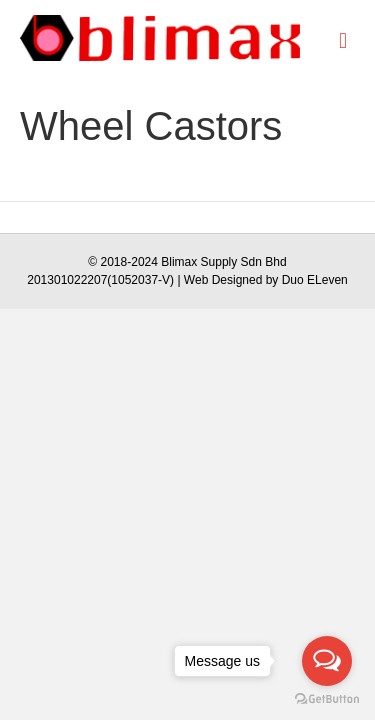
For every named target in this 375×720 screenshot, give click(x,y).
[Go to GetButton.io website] (327, 699)
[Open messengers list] (327, 661)
